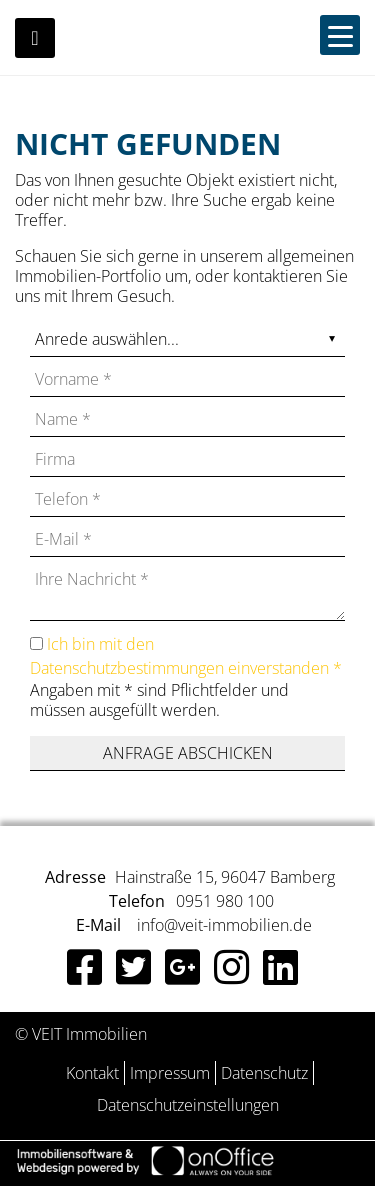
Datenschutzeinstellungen (188, 1105)
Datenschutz (264, 1073)
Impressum (170, 1073)
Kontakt (92, 1073)
